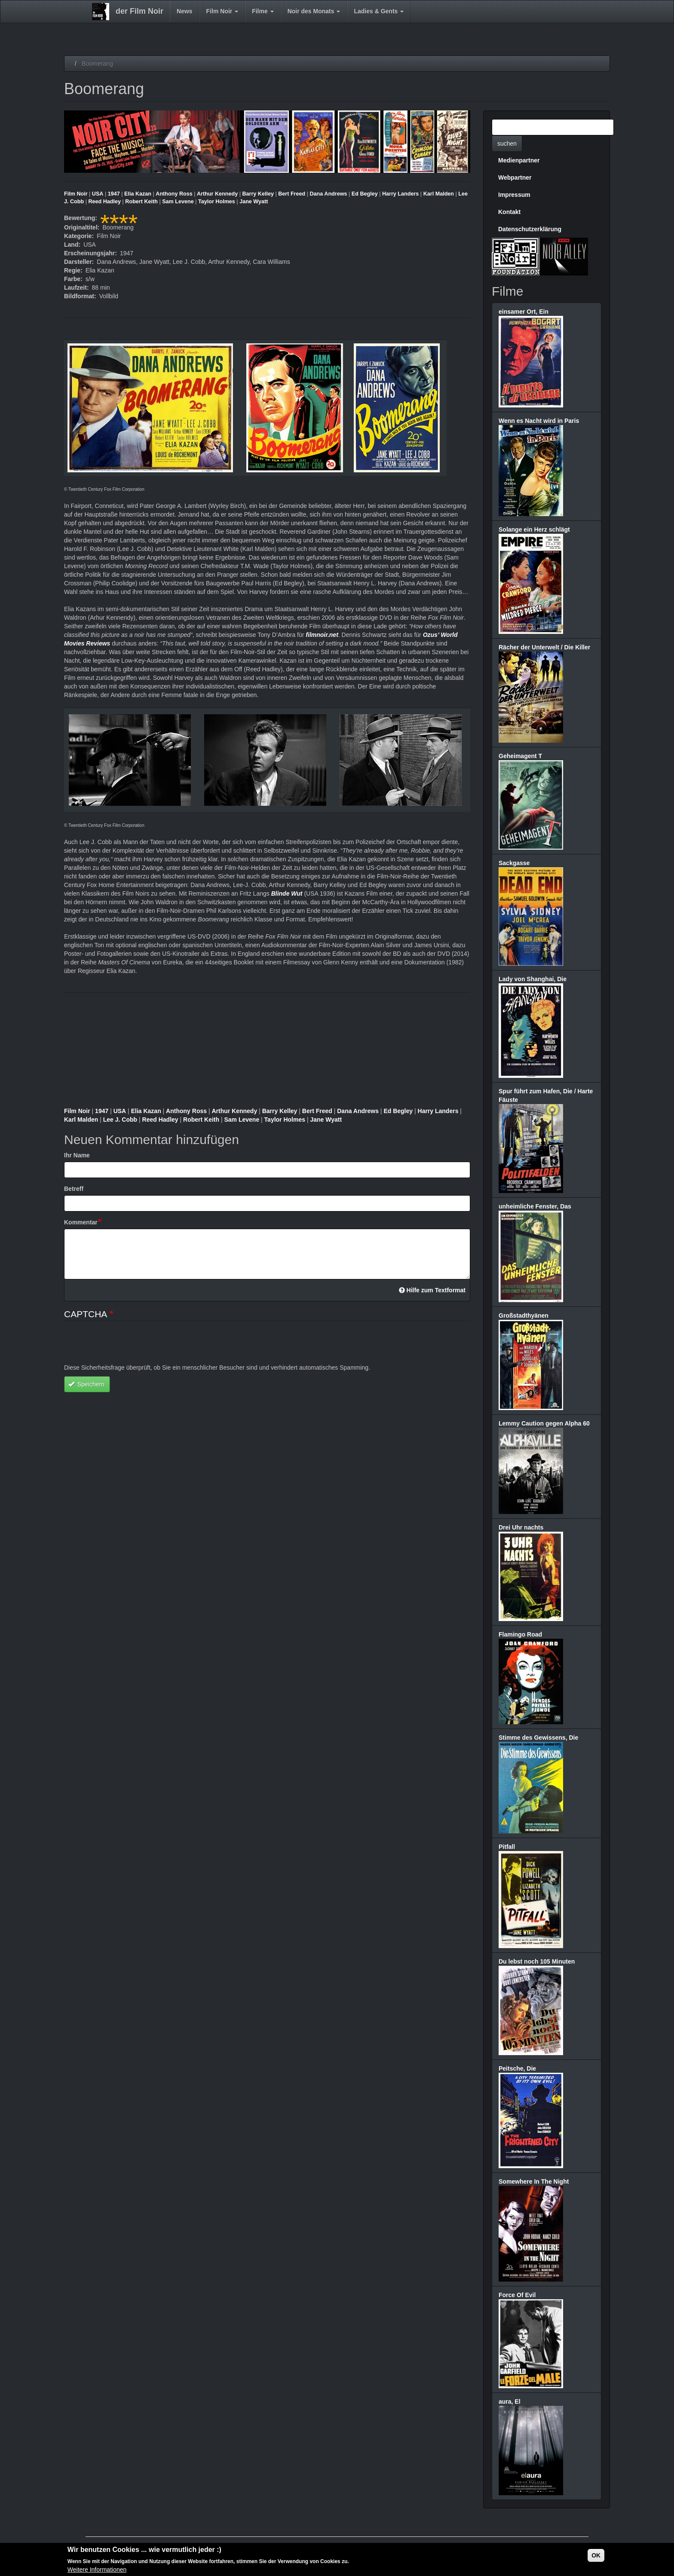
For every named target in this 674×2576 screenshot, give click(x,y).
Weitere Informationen (96, 2569)
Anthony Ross (174, 194)
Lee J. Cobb (120, 1119)
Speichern (86, 1384)
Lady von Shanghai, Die (533, 979)
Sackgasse (514, 863)
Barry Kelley (258, 194)
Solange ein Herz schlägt (534, 529)
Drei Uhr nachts (521, 1527)
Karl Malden (438, 194)
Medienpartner (518, 160)
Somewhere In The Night (534, 2181)
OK (595, 2555)
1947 (114, 194)
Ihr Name (77, 1155)
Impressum (514, 194)
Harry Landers (400, 194)
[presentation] (129, 1346)
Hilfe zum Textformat (432, 1290)
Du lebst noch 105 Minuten (537, 1961)
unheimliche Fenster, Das (535, 1206)
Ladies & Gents (379, 11)
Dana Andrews (328, 194)
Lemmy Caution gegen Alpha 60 (544, 1423)
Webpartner (515, 177)
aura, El (510, 2401)
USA (98, 194)
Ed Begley (365, 194)
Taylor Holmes (216, 202)
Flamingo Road (520, 1634)
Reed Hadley (104, 202)
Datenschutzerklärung (529, 229)
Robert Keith (141, 202)
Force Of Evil (517, 2294)
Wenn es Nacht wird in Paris (539, 420)
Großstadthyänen (523, 1315)
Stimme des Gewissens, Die (538, 1737)
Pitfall (507, 1846)
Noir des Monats (314, 11)
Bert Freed (291, 194)
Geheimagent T (520, 756)
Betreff (73, 1188)
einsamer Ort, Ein (523, 311)
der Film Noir (139, 11)
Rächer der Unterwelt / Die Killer (544, 647)
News (185, 11)
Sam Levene (178, 202)
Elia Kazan (137, 194)
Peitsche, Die (517, 2068)
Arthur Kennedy (217, 194)
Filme (262, 11)
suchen (507, 143)
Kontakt (509, 211)
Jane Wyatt (253, 202)
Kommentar (81, 1222)
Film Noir (222, 11)
